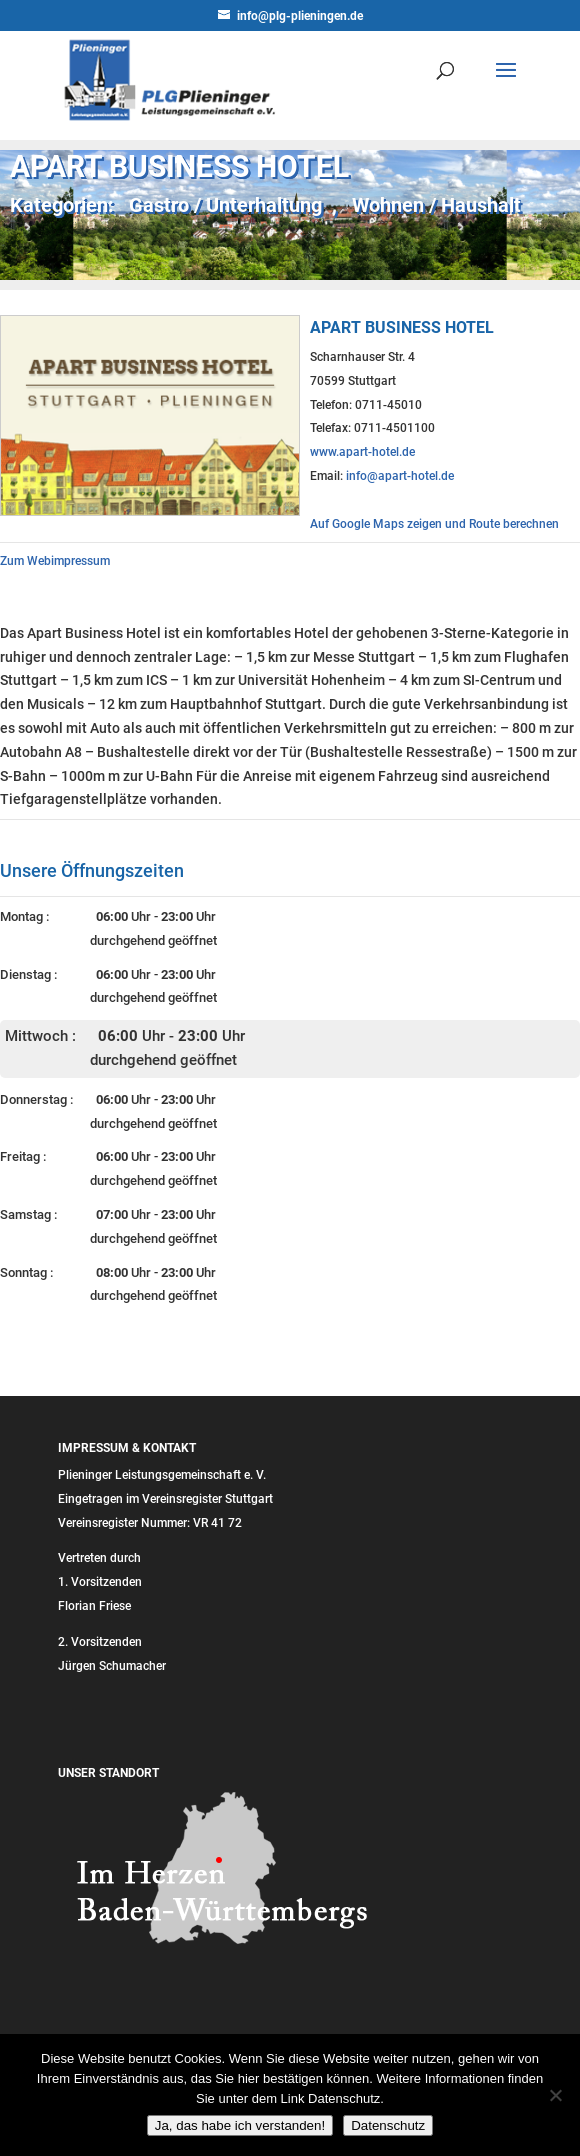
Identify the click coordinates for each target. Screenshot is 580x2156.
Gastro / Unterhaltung (225, 205)
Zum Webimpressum (55, 561)
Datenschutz (388, 2125)
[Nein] (555, 2095)
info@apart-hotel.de (400, 476)
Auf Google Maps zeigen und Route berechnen (434, 524)
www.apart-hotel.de (362, 452)
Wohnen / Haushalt (436, 205)
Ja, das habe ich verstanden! (240, 2125)
